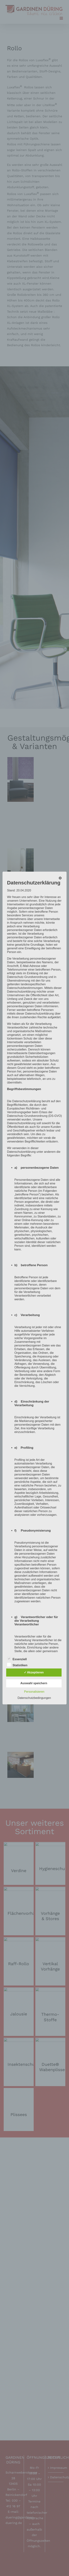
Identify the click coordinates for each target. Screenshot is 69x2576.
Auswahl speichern (33, 1683)
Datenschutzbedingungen (34, 1697)
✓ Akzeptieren (34, 1672)
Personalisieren (34, 1691)
